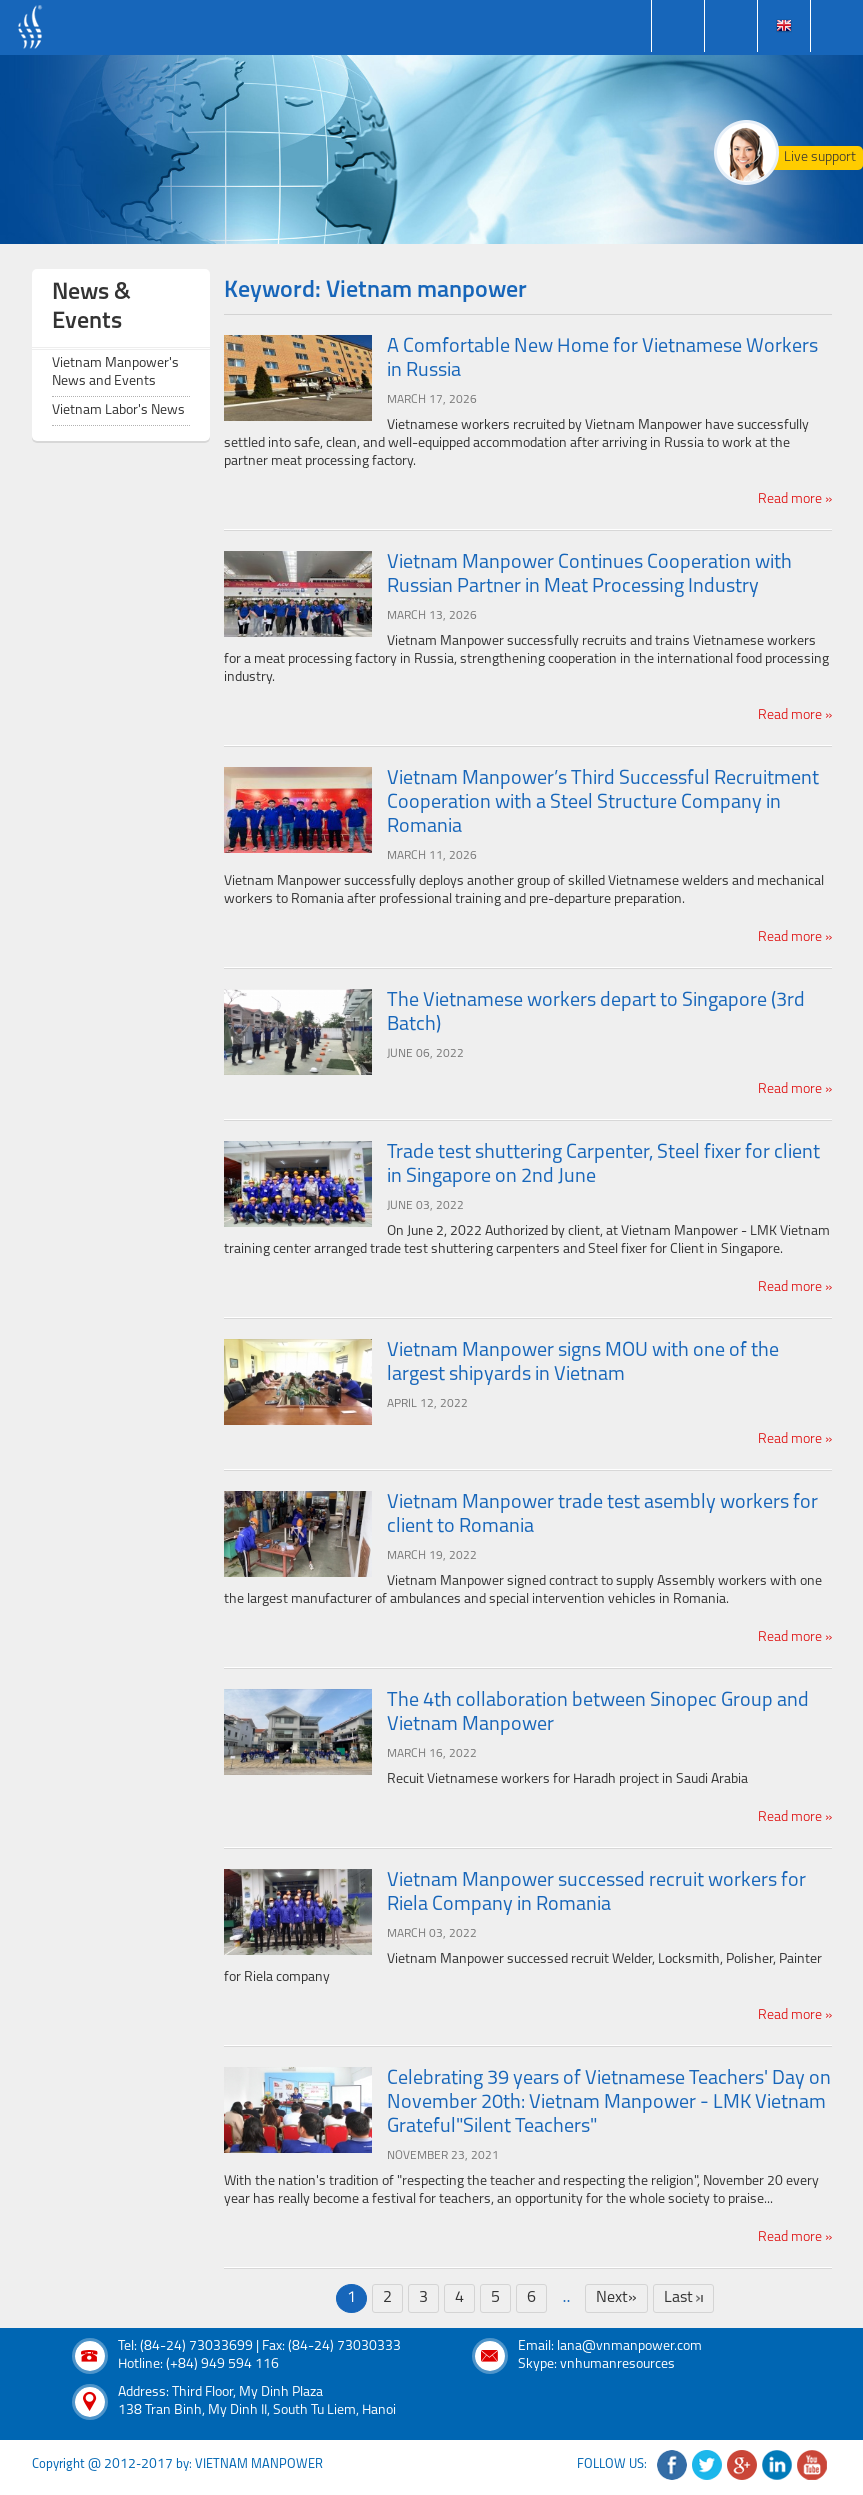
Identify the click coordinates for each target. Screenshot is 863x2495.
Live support (820, 157)
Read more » (795, 499)
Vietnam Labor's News (118, 410)
